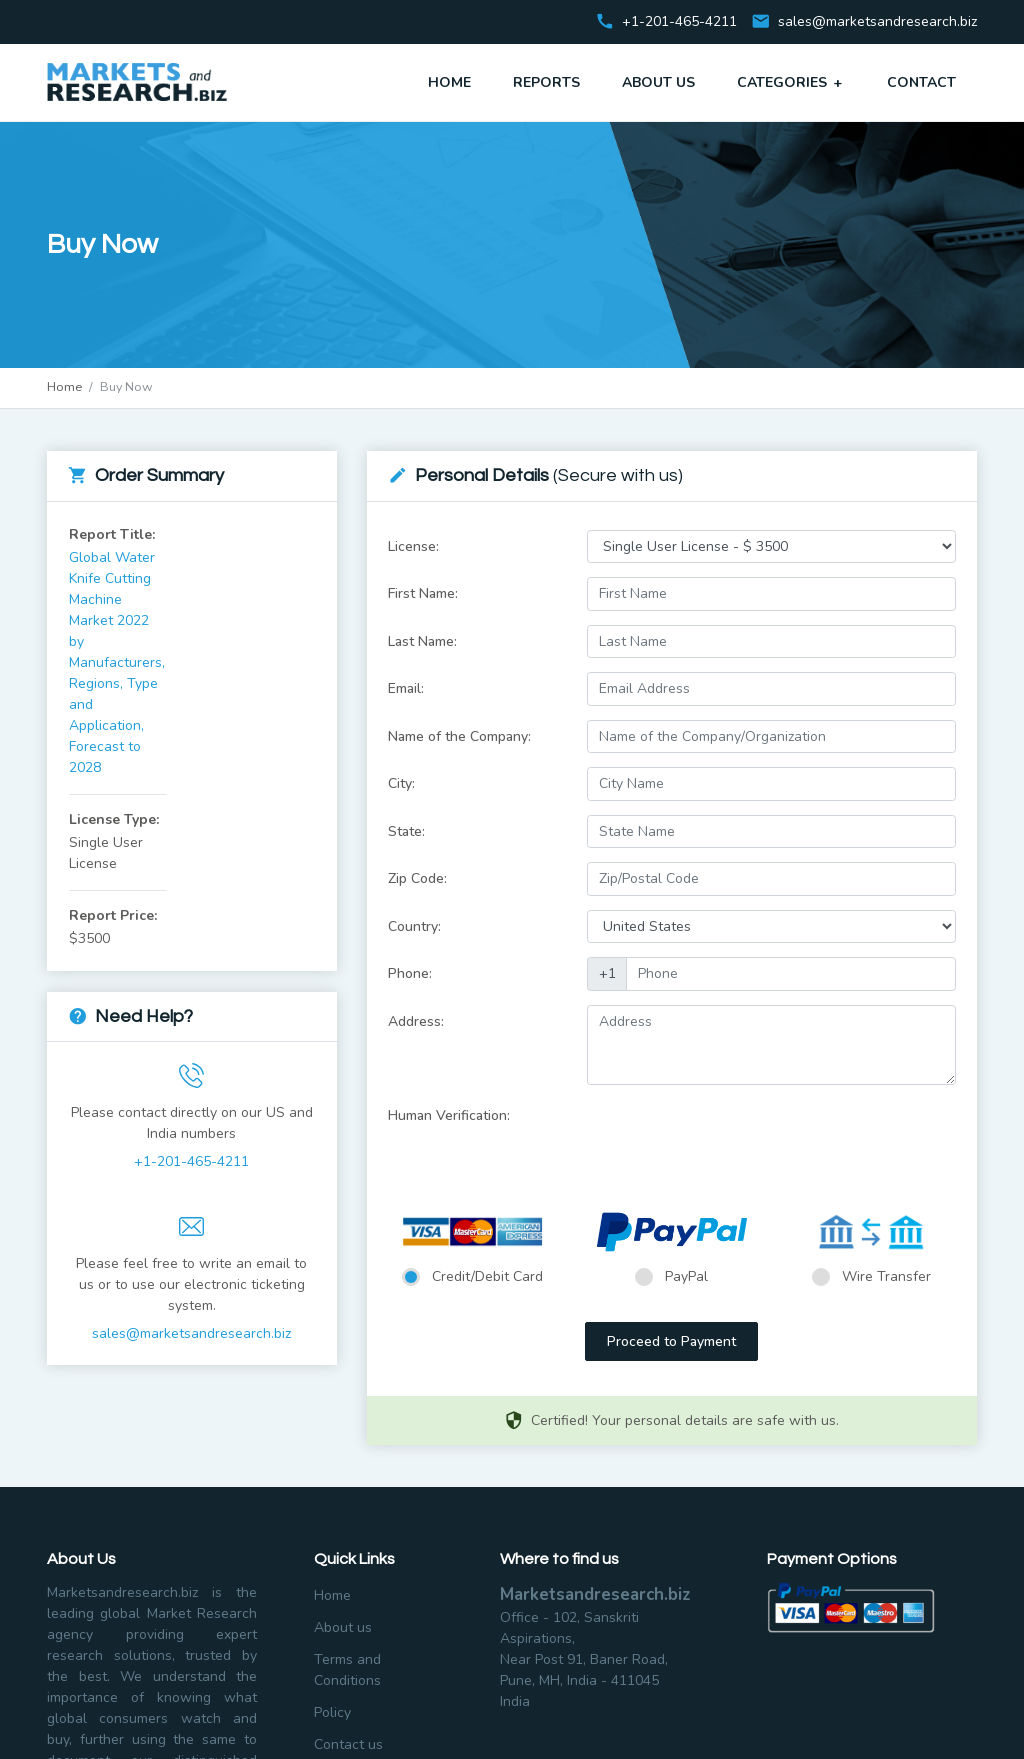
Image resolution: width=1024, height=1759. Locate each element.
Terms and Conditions (347, 1670)
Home (449, 82)
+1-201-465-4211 (191, 1161)
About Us (658, 82)
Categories (791, 82)
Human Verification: (449, 1115)
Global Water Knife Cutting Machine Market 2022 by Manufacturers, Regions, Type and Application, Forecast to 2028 (117, 662)
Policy (332, 1712)
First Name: (423, 593)
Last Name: (422, 641)
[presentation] (739, 1138)
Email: (406, 688)
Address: (416, 1021)
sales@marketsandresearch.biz (877, 22)
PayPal (686, 1276)
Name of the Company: (459, 736)
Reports (546, 82)
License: (413, 546)
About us (343, 1627)
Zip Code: (417, 878)
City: (401, 783)
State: (406, 831)
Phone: (410, 973)
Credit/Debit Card (487, 1276)
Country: (414, 926)
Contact (921, 82)
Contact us (348, 1744)
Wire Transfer (886, 1276)
